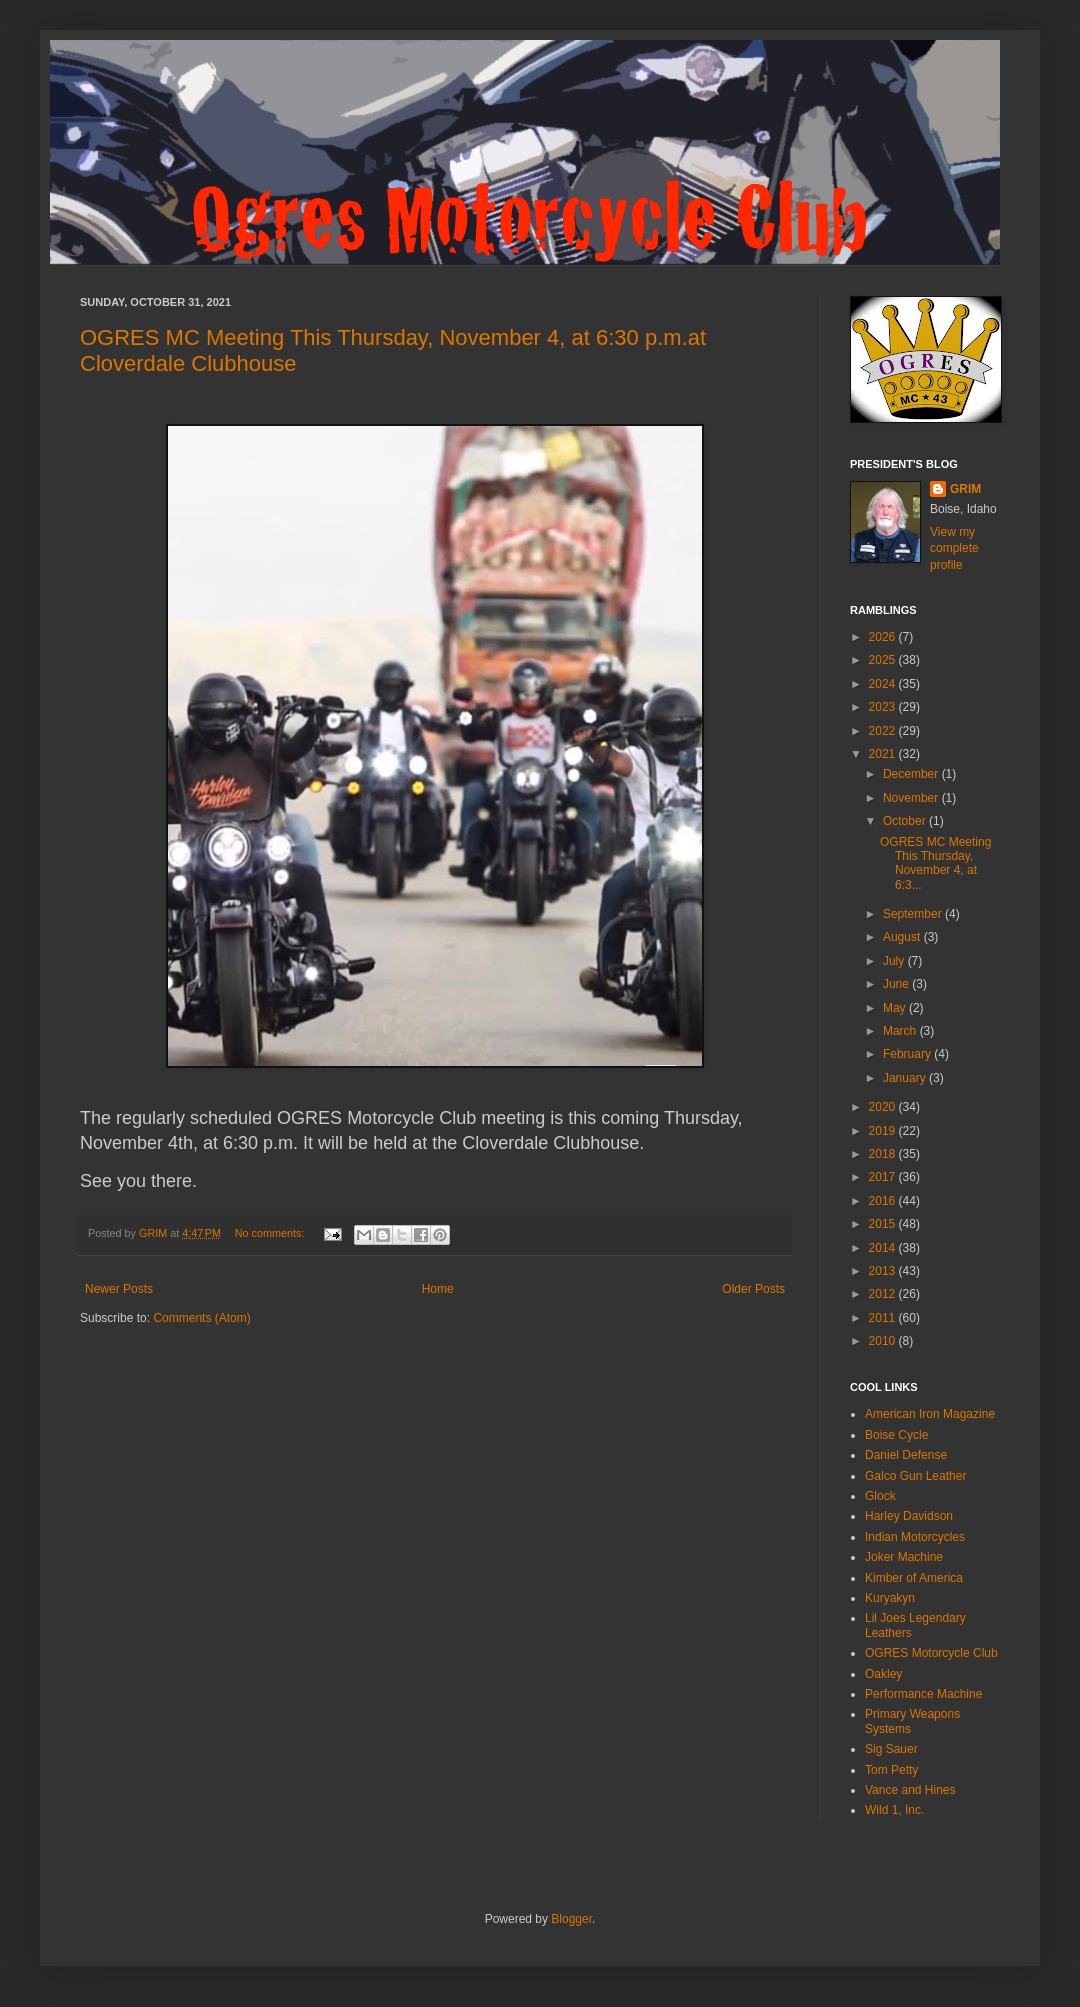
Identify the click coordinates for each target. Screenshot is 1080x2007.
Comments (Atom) (201, 1318)
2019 (884, 1131)
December (912, 774)
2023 (884, 707)
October (906, 821)
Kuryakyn (890, 1598)
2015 (884, 1224)
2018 (884, 1154)
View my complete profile (954, 549)
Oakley (883, 1674)
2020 (884, 1107)
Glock (880, 1496)
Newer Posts (119, 1289)
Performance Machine (923, 1694)
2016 (884, 1201)
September (914, 914)
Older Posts (753, 1289)
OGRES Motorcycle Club (931, 1653)
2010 (884, 1341)
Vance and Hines (910, 1790)
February (908, 1054)
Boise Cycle (896, 1435)
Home (438, 1289)
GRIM (965, 489)
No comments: (271, 1233)
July (895, 961)
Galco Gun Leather (915, 1476)
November (912, 798)
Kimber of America (914, 1578)
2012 (884, 1294)
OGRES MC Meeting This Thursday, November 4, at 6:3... (935, 863)
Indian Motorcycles (915, 1537)
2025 (884, 660)
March (901, 1031)
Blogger (571, 1919)
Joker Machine (904, 1557)
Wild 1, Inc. (894, 1810)
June (897, 984)
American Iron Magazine (930, 1414)
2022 (884, 731)
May (896, 1008)
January (906, 1078)
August (903, 937)
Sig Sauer (891, 1749)
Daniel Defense (906, 1455)
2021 (884, 754)
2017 (884, 1177)
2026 (884, 637)
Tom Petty (891, 1770)
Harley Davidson (909, 1516)
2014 (884, 1248)
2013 (884, 1271)
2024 (884, 684)
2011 (884, 1318)
